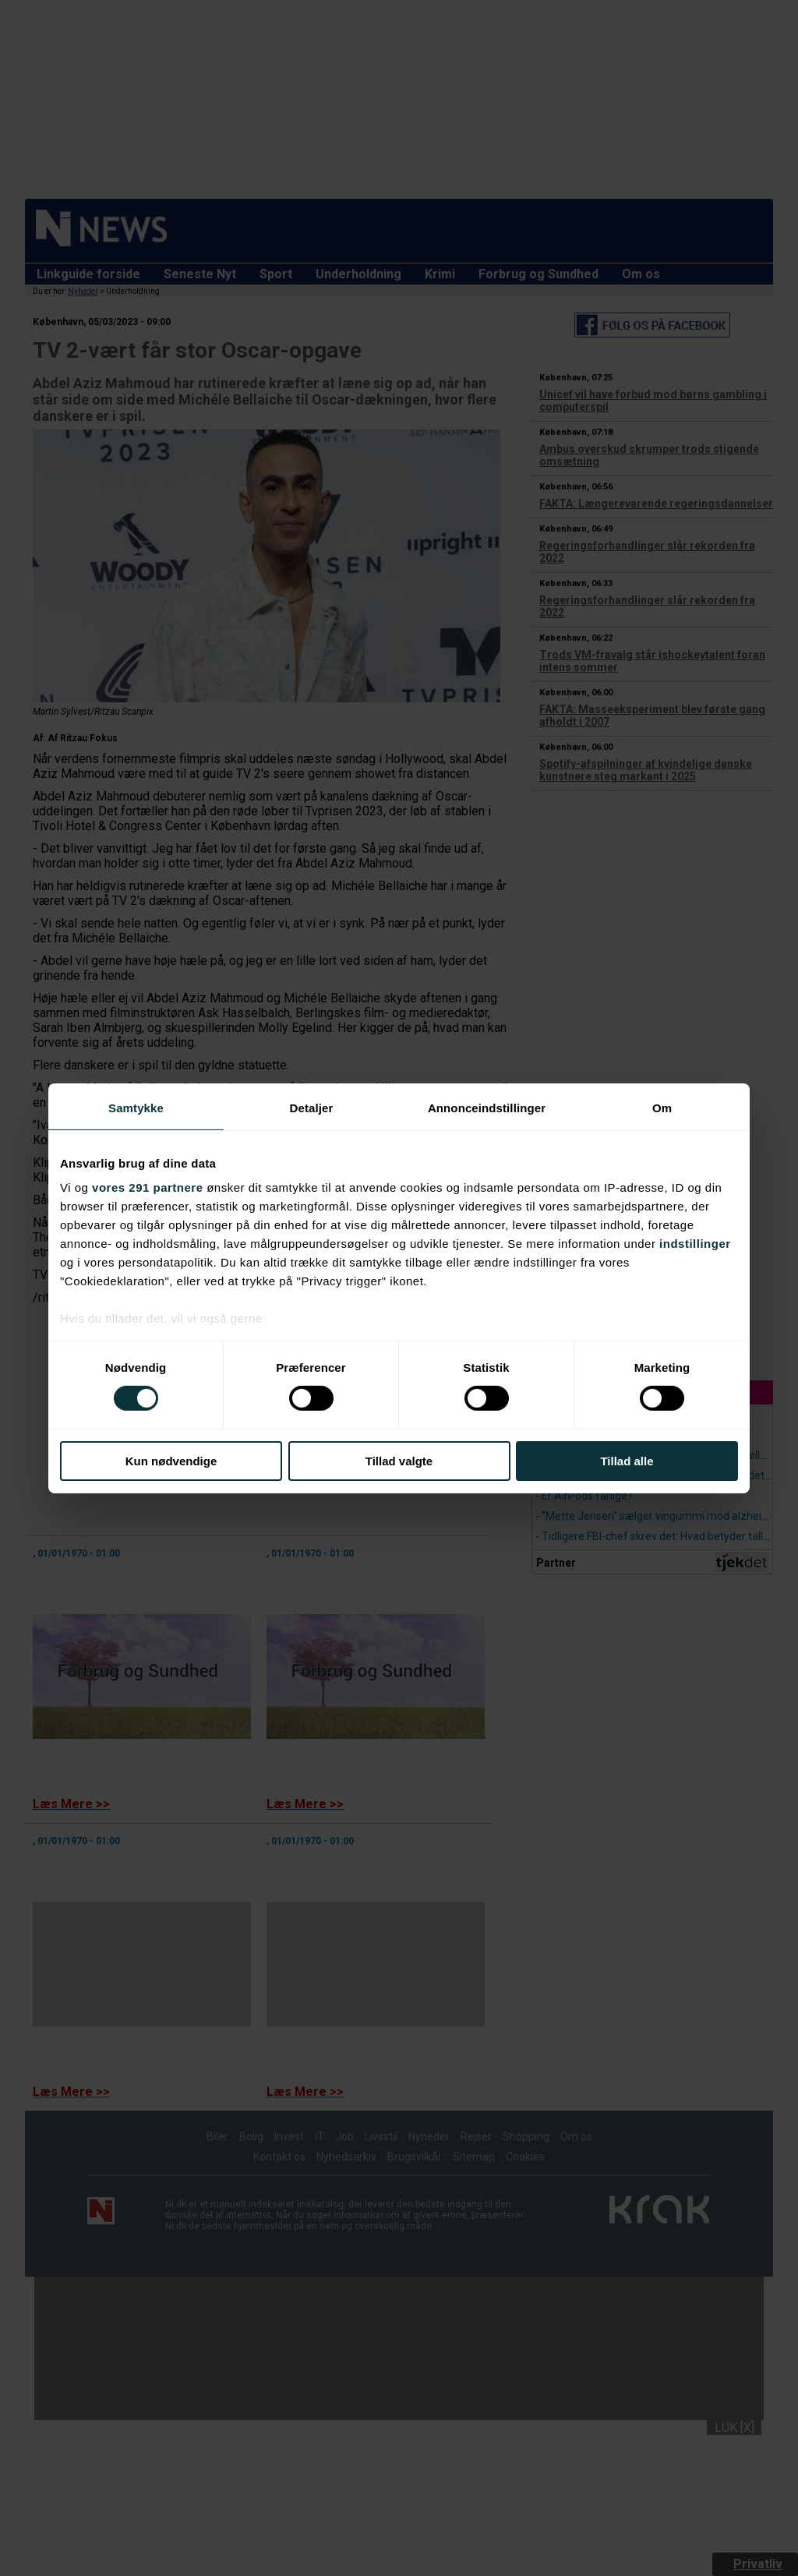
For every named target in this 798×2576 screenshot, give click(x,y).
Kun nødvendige (171, 1461)
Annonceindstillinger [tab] (487, 1107)
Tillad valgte (399, 1461)
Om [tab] (662, 1107)
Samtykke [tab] (136, 1107)
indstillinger (695, 1243)
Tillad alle (626, 1461)
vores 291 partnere (147, 1187)
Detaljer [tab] (312, 1107)
